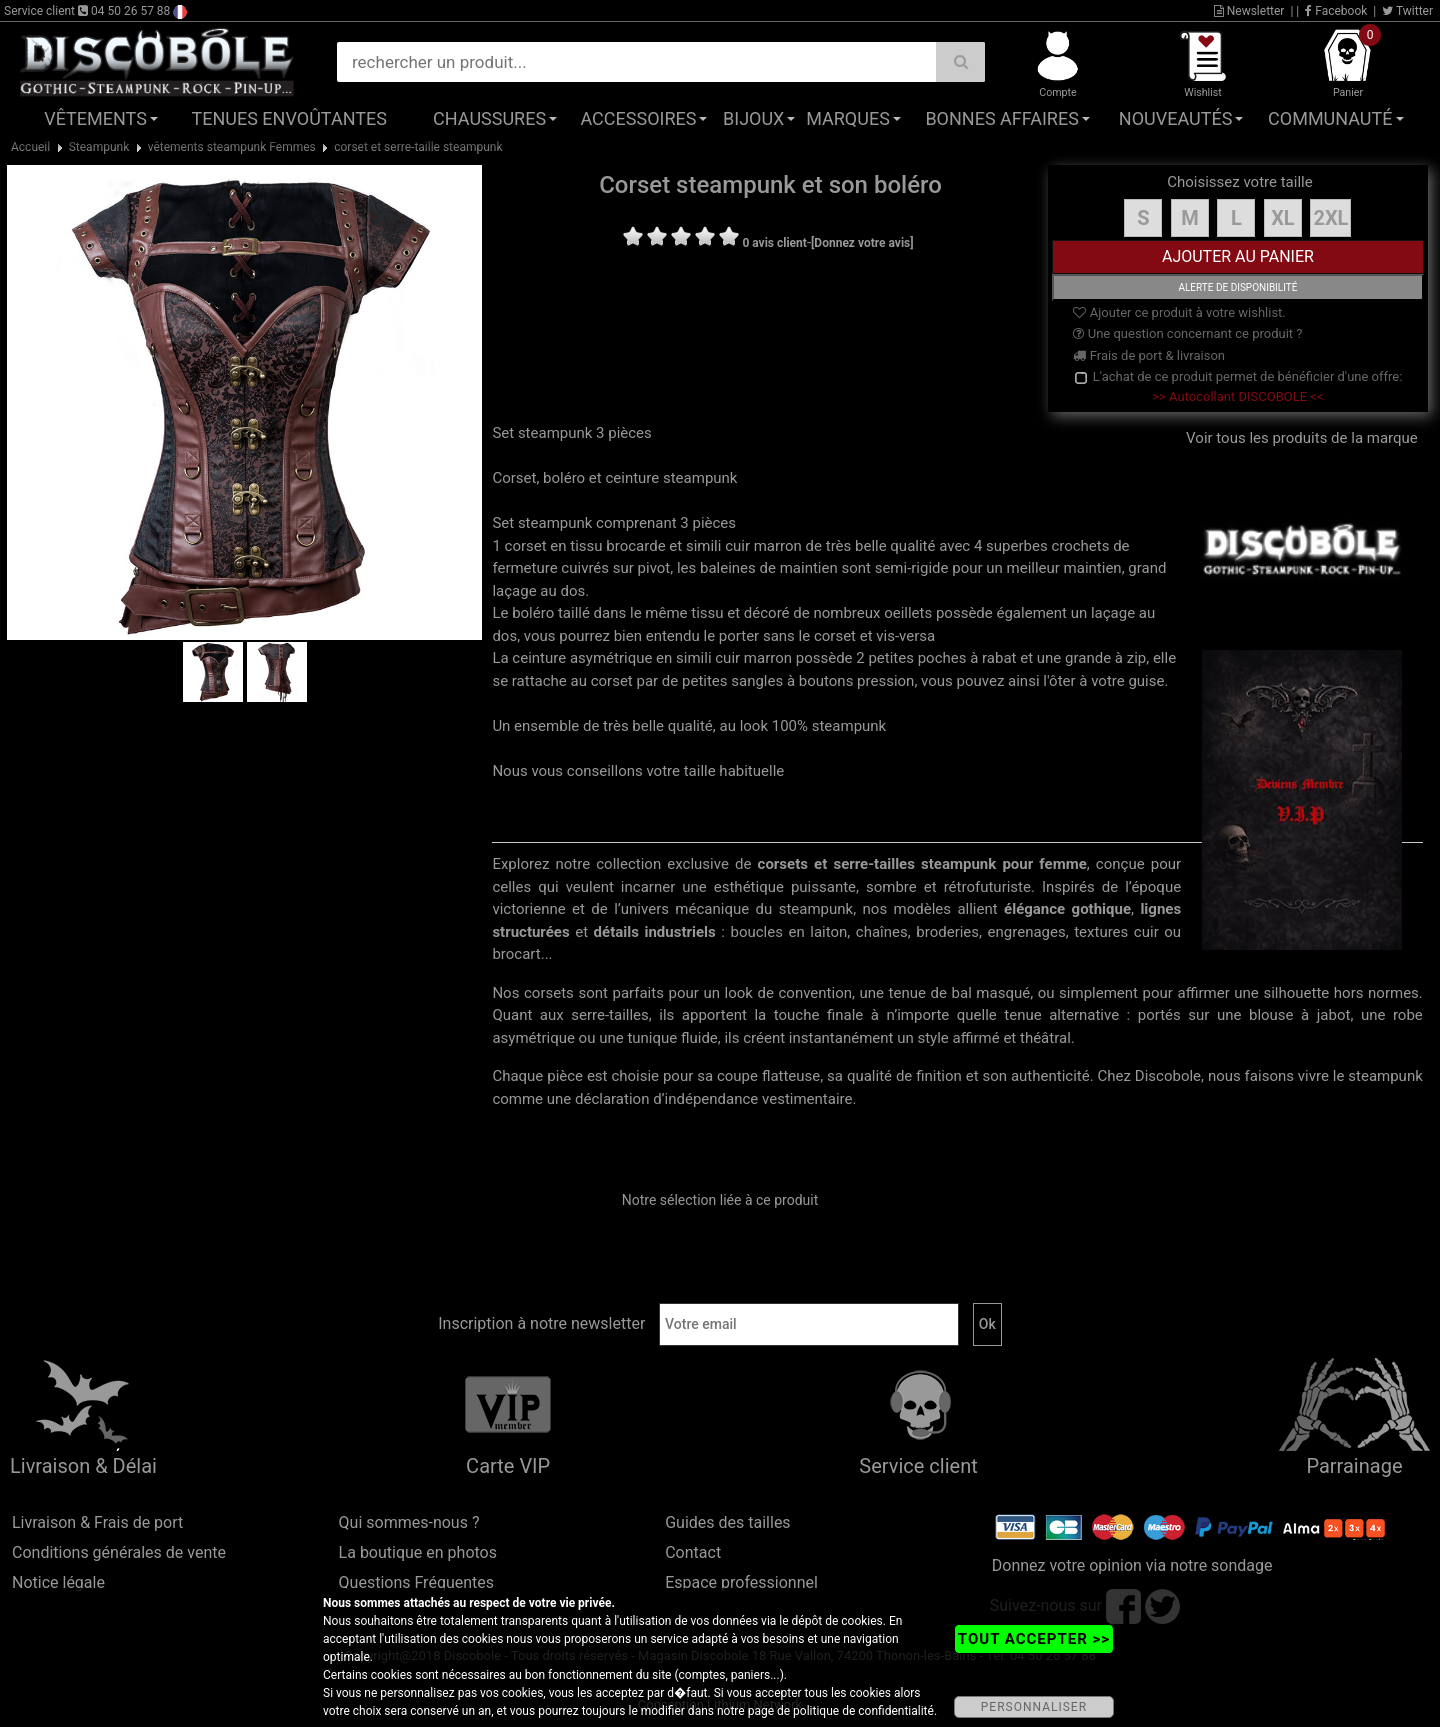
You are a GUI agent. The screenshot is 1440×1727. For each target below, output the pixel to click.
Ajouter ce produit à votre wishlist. (1179, 312)
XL (1283, 218)
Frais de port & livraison (1149, 355)
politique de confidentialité (863, 1711)
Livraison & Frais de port (97, 1522)
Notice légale (58, 1582)
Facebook (1336, 11)
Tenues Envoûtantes (289, 118)
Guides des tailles (727, 1522)
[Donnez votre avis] (862, 243)
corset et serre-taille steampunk (418, 147)
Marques (848, 118)
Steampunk (99, 147)
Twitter (1407, 11)
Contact (693, 1552)
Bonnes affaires (1001, 118)
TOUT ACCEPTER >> (1034, 1639)
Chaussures (489, 118)
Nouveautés (1176, 118)
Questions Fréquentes (417, 1582)
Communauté (1330, 118)
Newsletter (1249, 11)
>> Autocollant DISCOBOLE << (1237, 396)
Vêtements (95, 118)
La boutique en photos (418, 1552)
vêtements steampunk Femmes (232, 147)
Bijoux (753, 118)
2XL (1330, 218)
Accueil (30, 147)
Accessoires (638, 118)
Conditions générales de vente (119, 1552)
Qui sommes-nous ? (409, 1522)
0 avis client (774, 243)
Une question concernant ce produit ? (1187, 333)
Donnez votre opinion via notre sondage (1132, 1565)
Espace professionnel (741, 1582)
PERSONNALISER (1034, 1707)
